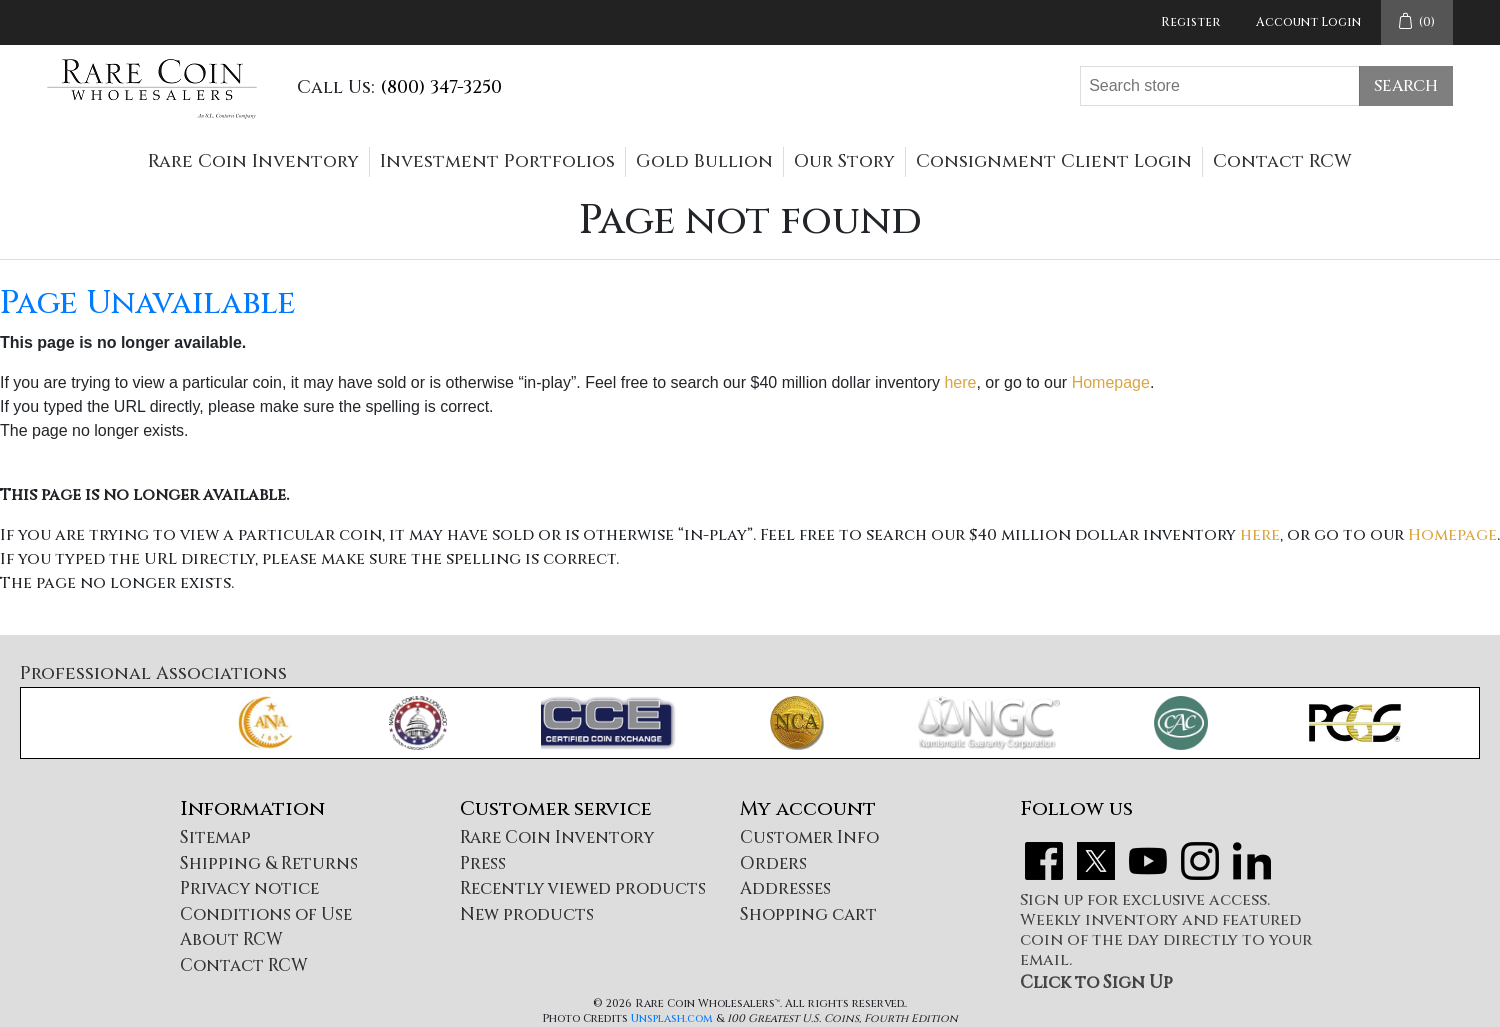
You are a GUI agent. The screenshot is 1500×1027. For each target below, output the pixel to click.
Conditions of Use (266, 914)
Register (1190, 22)
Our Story (844, 161)
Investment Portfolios (497, 161)
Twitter (1096, 861)
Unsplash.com (672, 1018)
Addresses (785, 888)
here (960, 382)
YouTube (1148, 861)
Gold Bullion (704, 161)
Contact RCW (1282, 161)
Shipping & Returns (269, 863)
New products (527, 914)
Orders (773, 863)
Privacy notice (249, 888)
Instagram (1200, 861)
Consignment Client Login (1054, 161)
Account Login (1308, 22)
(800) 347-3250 (441, 87)
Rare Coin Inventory (253, 161)
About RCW (231, 939)
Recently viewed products (583, 888)
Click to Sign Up (1096, 982)
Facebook (1044, 861)
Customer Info (809, 837)
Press (483, 863)
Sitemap (215, 837)
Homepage (1111, 382)
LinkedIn (1252, 861)
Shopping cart (808, 914)
